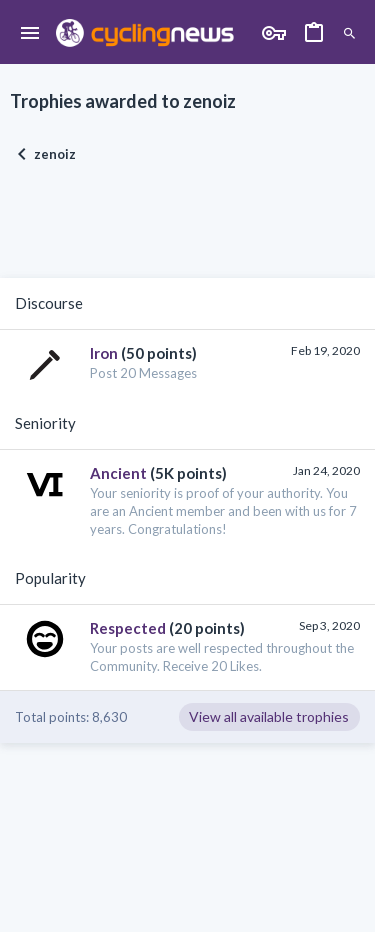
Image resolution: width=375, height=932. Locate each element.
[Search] (349, 34)
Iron (104, 353)
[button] (30, 34)
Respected (128, 628)
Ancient (118, 473)
